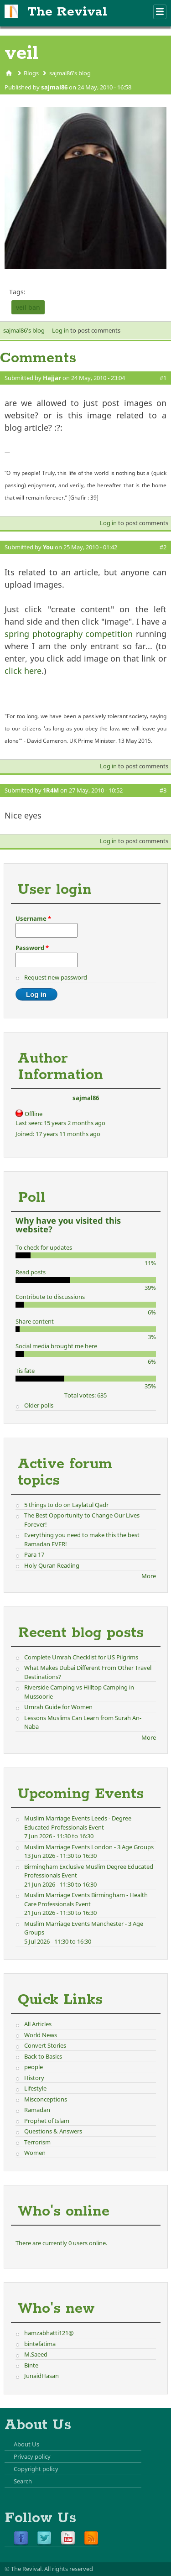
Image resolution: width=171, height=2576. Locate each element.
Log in (60, 330)
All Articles (38, 2024)
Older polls (38, 1405)
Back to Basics (43, 2056)
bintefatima (40, 2344)
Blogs (31, 73)
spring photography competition (69, 633)
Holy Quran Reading (51, 1565)
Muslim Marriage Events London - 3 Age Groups (89, 1847)
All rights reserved (68, 2569)
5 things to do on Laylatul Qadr (66, 1505)
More (148, 1576)
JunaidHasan (41, 2376)
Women (35, 2152)
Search (23, 2481)
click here (23, 670)
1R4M (51, 790)
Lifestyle (35, 2088)
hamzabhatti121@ (49, 2333)
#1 (163, 378)
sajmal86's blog (70, 73)
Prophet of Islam (46, 2121)
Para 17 (34, 1554)
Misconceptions (45, 2099)
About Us (26, 2444)
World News (40, 2035)
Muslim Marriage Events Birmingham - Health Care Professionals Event (86, 1899)
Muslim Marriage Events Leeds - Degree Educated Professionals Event (77, 1822)
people (33, 2067)
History (34, 2078)
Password (32, 948)
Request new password (55, 977)
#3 (163, 790)
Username (33, 918)
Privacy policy (32, 2456)
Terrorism (37, 2142)
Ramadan (37, 2110)
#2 (163, 547)
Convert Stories (45, 2045)
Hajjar (52, 378)
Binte (31, 2365)
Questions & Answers (53, 2131)
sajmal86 (54, 87)
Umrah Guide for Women (58, 1707)
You (48, 547)
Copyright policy (36, 2469)
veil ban (28, 307)
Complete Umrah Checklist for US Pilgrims (81, 1657)
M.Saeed (35, 2354)
